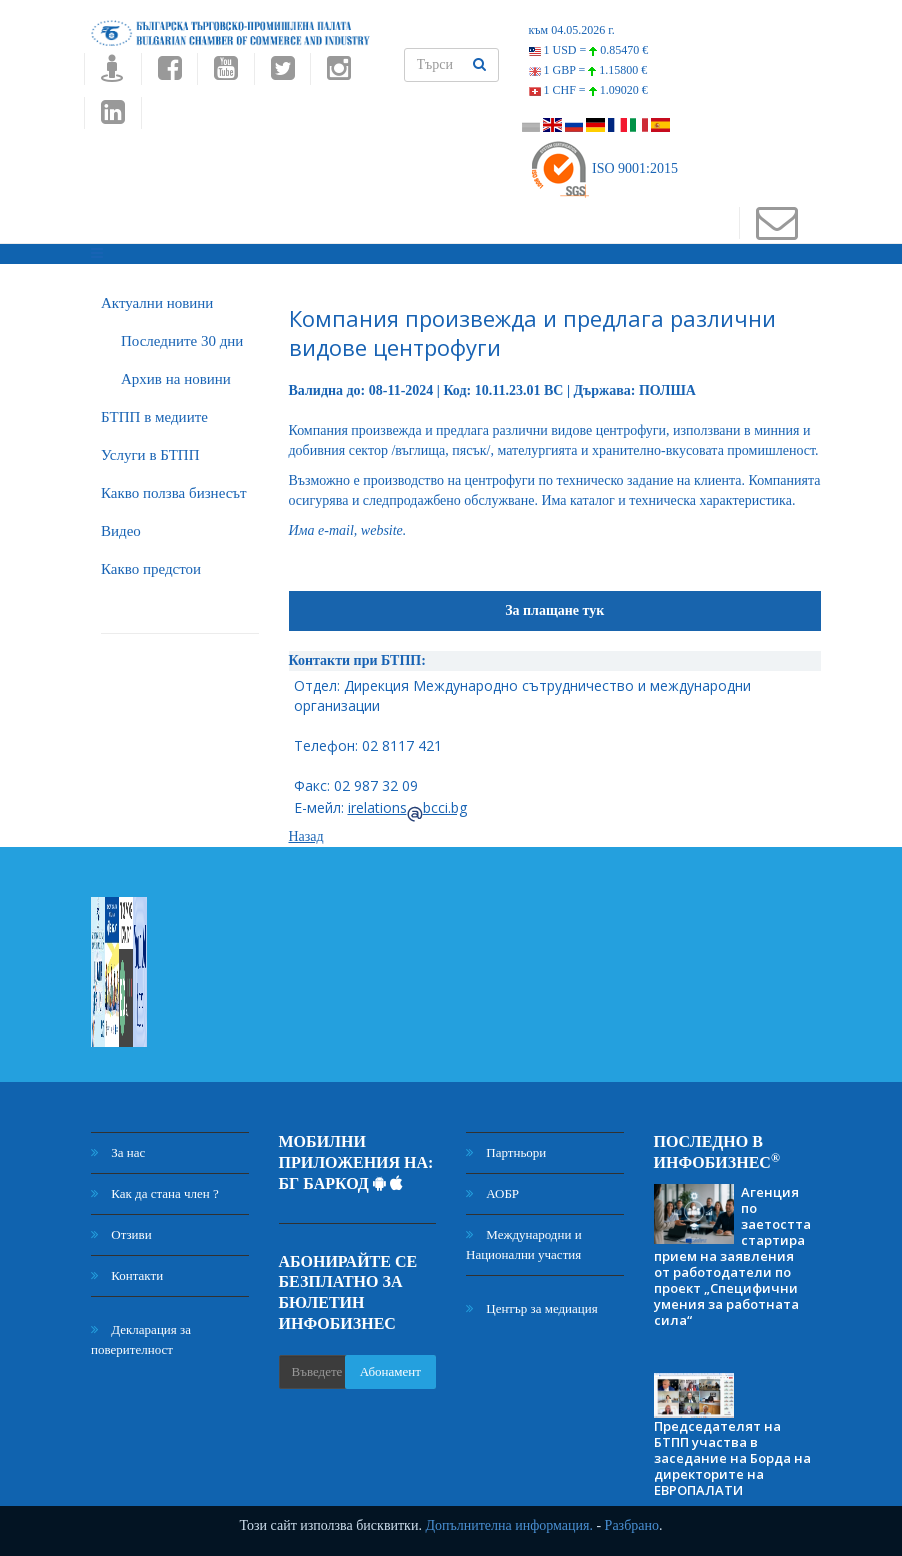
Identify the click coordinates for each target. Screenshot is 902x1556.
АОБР (492, 1193)
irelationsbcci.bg (407, 807)
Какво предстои (151, 569)
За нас (118, 1152)
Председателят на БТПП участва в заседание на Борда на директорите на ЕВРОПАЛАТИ (732, 1458)
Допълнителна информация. (509, 1525)
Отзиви (121, 1234)
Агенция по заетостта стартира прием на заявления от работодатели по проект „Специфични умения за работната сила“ (732, 1256)
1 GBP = (588, 70)
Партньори (506, 1152)
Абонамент (390, 1371)
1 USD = (589, 50)
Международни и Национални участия (524, 1244)
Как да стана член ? (155, 1193)
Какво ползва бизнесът (174, 493)
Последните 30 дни (182, 341)
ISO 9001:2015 (603, 168)
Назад (306, 836)
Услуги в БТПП (150, 455)
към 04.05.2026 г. (572, 30)
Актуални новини (157, 303)
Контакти (127, 1275)
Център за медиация (532, 1308)
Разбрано (632, 1525)
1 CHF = (588, 90)
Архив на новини (176, 379)
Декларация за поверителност (141, 1339)
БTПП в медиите (154, 417)
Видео (121, 531)
